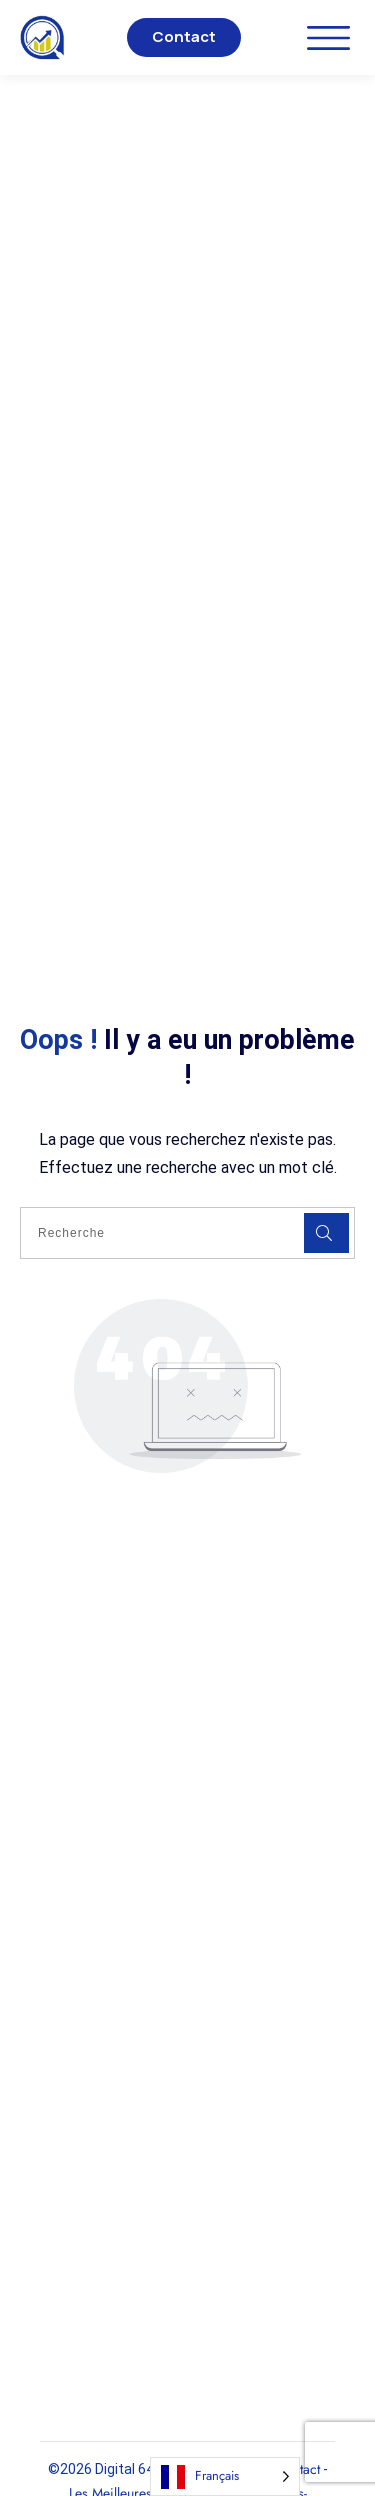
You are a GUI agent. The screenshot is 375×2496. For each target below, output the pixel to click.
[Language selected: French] (225, 2476)
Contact (184, 36)
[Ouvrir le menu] (328, 38)
